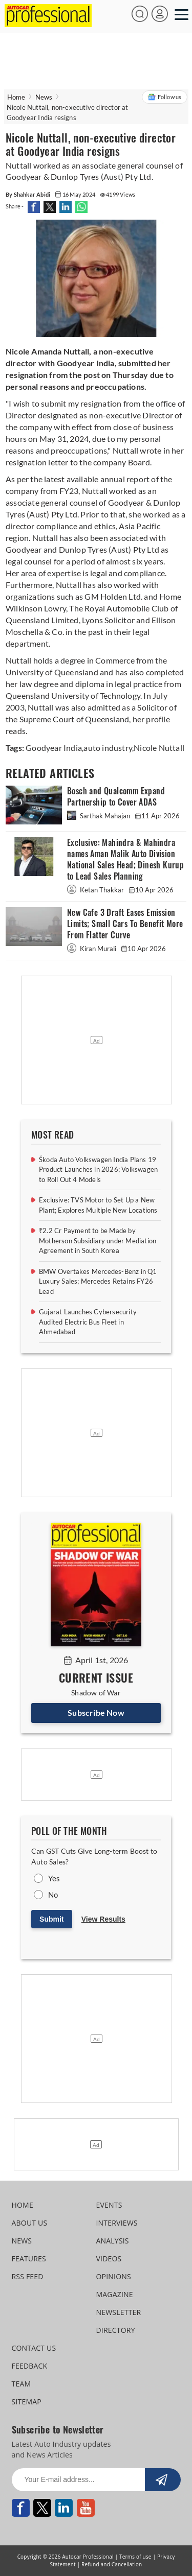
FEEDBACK (30, 2366)
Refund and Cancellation (111, 2564)
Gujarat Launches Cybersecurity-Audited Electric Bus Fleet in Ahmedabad (89, 1322)
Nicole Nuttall (159, 747)
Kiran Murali (92, 948)
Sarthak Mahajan (99, 816)
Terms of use (135, 2556)
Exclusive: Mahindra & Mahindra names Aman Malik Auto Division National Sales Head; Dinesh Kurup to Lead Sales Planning (125, 859)
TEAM (21, 2384)
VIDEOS (109, 2258)
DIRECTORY (115, 2330)
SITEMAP (26, 2401)
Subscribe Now (96, 1712)
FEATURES (29, 2258)
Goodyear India (54, 747)
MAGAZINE (114, 2294)
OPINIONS (113, 2276)
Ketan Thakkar (96, 890)
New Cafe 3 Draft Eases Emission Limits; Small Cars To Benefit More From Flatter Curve (125, 923)
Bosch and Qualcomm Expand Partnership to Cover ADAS (116, 797)
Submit (51, 1919)
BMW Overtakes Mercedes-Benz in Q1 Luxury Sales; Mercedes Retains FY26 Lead (98, 1281)
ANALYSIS (112, 2241)
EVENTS (109, 2205)
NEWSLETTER (118, 2312)
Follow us (164, 97)
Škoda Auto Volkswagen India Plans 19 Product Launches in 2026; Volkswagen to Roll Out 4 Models (98, 1169)
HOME (22, 2205)
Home (16, 97)
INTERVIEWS (117, 2223)
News (44, 97)
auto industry (107, 747)
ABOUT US (30, 2223)
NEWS (22, 2241)
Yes (54, 1878)
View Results (103, 1919)
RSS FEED (28, 2276)
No (53, 1894)
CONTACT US (34, 2348)
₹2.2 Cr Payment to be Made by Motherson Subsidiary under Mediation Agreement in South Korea (97, 1240)
